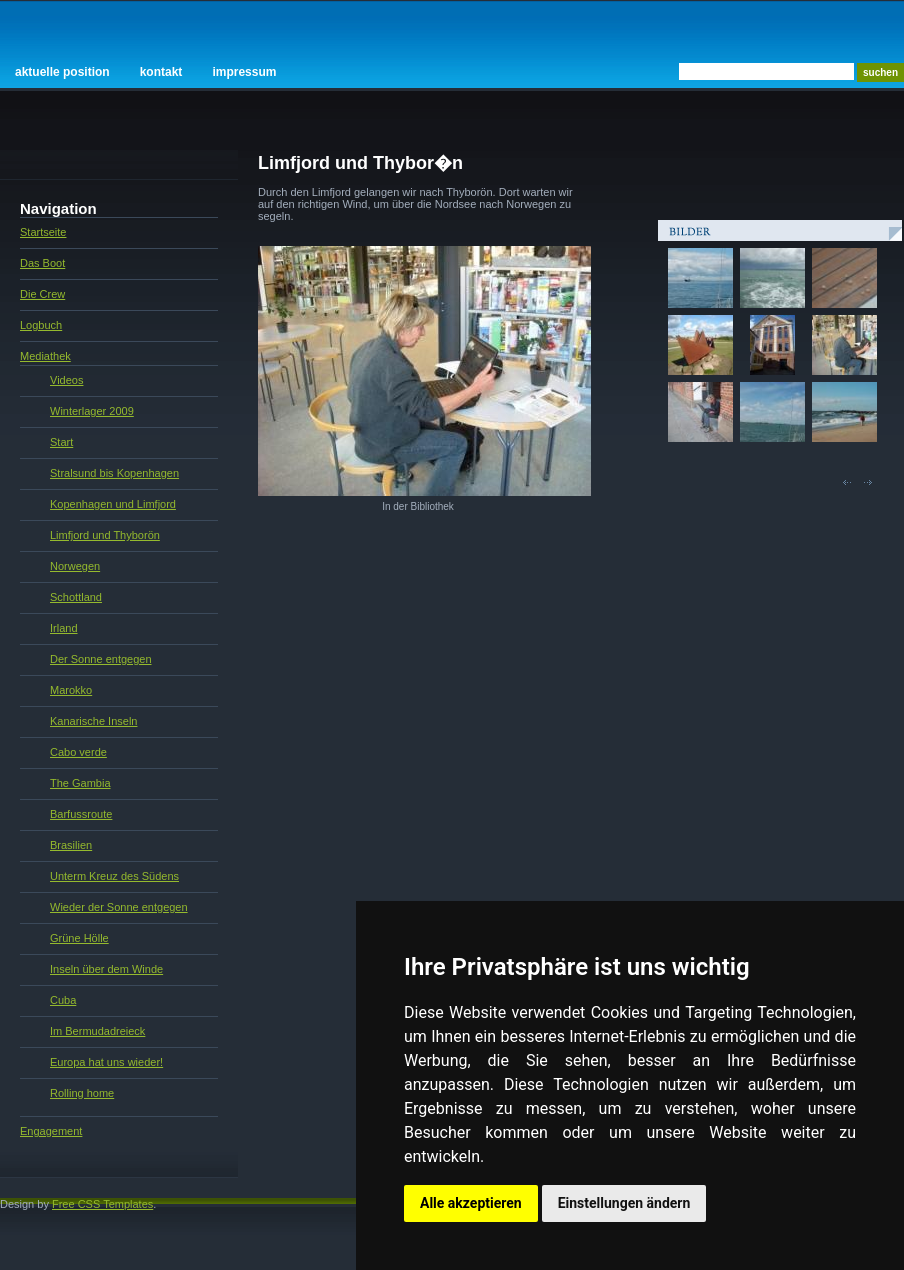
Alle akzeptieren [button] (471, 1203)
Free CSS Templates (102, 1204)
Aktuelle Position (62, 72)
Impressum (244, 72)
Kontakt (161, 72)
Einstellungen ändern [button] (624, 1203)
